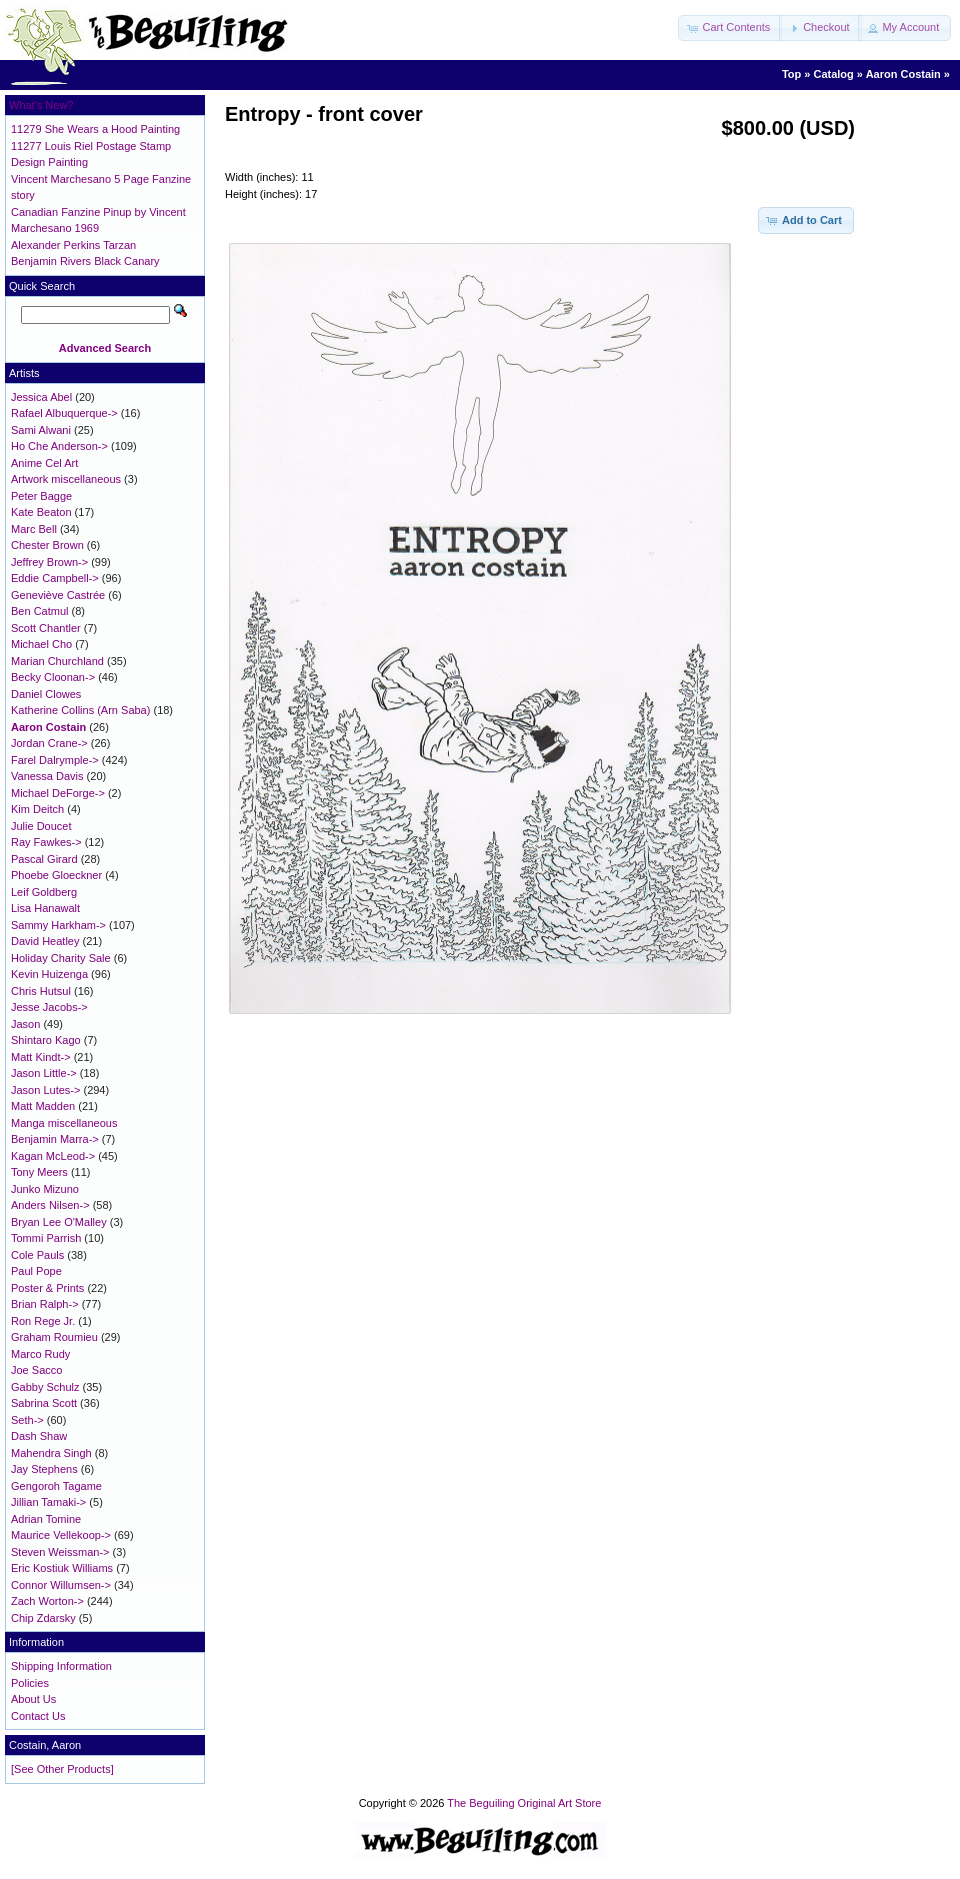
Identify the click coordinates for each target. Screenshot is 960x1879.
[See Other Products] (62, 1769)
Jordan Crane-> (49, 743)
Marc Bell (34, 529)
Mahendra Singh (51, 1453)
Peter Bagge (41, 496)
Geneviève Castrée (58, 595)
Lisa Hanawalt (45, 908)
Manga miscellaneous (64, 1123)
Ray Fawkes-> (46, 842)
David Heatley (45, 941)
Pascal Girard (44, 859)
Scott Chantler (46, 628)
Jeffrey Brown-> (49, 562)
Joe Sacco (36, 1370)
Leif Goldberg (44, 892)
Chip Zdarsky (43, 1618)
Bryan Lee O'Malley (59, 1222)
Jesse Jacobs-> (49, 1007)
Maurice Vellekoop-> (61, 1535)
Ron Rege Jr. (43, 1321)
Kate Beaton (41, 512)
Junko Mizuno (45, 1189)
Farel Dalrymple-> (55, 760)
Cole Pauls (37, 1255)
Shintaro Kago (46, 1040)
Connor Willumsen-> (61, 1585)
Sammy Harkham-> (58, 925)
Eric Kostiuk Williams (62, 1568)
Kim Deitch (37, 809)
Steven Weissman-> (60, 1552)
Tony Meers (39, 1172)
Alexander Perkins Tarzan (73, 245)
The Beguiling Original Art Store (524, 1803)
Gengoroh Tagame (56, 1486)
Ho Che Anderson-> (59, 446)
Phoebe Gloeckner (56, 875)
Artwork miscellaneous (66, 479)
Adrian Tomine (46, 1519)
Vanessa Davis (47, 776)
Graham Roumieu (54, 1337)
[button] (730, 28)
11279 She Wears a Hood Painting (95, 129)
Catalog (833, 74)
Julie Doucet (41, 826)
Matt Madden (43, 1106)
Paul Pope (36, 1271)
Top (791, 74)
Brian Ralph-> (45, 1304)
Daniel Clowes (46, 694)
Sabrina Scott (44, 1403)
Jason (25, 1024)
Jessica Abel (41, 397)
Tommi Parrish (46, 1238)
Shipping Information (61, 1666)
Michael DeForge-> (58, 793)
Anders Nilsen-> (50, 1205)
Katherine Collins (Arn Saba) (80, 710)
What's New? (41, 105)
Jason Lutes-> (45, 1090)
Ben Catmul (39, 611)
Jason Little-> (44, 1073)
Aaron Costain (903, 74)
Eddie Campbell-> (55, 578)
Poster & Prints (47, 1288)
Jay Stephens (44, 1469)
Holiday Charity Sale (61, 958)
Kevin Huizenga (49, 974)
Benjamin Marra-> (55, 1139)
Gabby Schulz (45, 1387)
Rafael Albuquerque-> (64, 413)
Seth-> (27, 1420)
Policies (30, 1683)
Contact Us (38, 1716)
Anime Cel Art (44, 463)
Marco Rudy (40, 1354)
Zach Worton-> (47, 1601)
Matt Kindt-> (41, 1057)
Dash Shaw (39, 1436)
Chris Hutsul (41, 991)
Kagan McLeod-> (53, 1156)
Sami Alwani (41, 430)
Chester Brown (47, 545)
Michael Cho (41, 644)
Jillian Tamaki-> (48, 1502)
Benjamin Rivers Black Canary (85, 261)
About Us (33, 1699)
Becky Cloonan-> (53, 677)
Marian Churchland (57, 661)
